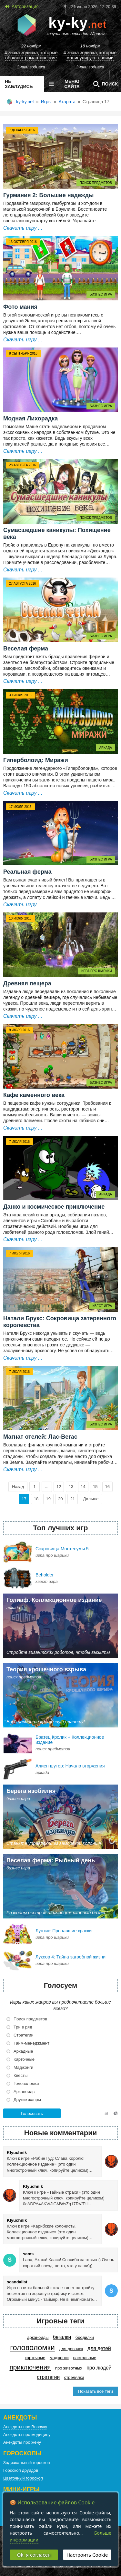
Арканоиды (37, 2337)
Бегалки (62, 2337)
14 (83, 1486)
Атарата (67, 101)
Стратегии (48, 2377)
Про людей (98, 2367)
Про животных (68, 2368)
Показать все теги (95, 2391)
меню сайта (63, 84)
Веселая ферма (25, 648)
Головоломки (32, 2347)
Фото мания (20, 307)
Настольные (84, 2357)
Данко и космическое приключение (54, 1206)
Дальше (91, 1498)
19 (48, 1498)
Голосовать (32, 2113)
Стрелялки (74, 2377)
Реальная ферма (27, 872)
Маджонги (59, 2357)
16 (107, 1486)
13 (71, 1486)
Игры (46, 101)
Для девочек (71, 2348)
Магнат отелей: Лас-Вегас (40, 1437)
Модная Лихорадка (30, 418)
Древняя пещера (27, 983)
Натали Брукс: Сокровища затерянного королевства (59, 1321)
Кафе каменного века (34, 1095)
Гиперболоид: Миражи (35, 760)
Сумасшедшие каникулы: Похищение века (57, 533)
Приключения (30, 2367)
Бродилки (85, 2337)
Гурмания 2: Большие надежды (48, 195)
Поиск (104, 84)
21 (72, 1498)
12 (58, 1486)
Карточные (35, 2357)
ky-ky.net (25, 101)
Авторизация (24, 6)
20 (60, 1498)
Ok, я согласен (34, 2554)
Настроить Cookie (87, 2554)
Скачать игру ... (22, 228)
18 (36, 1498)
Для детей (99, 2348)
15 (95, 1486)
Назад (18, 1486)
